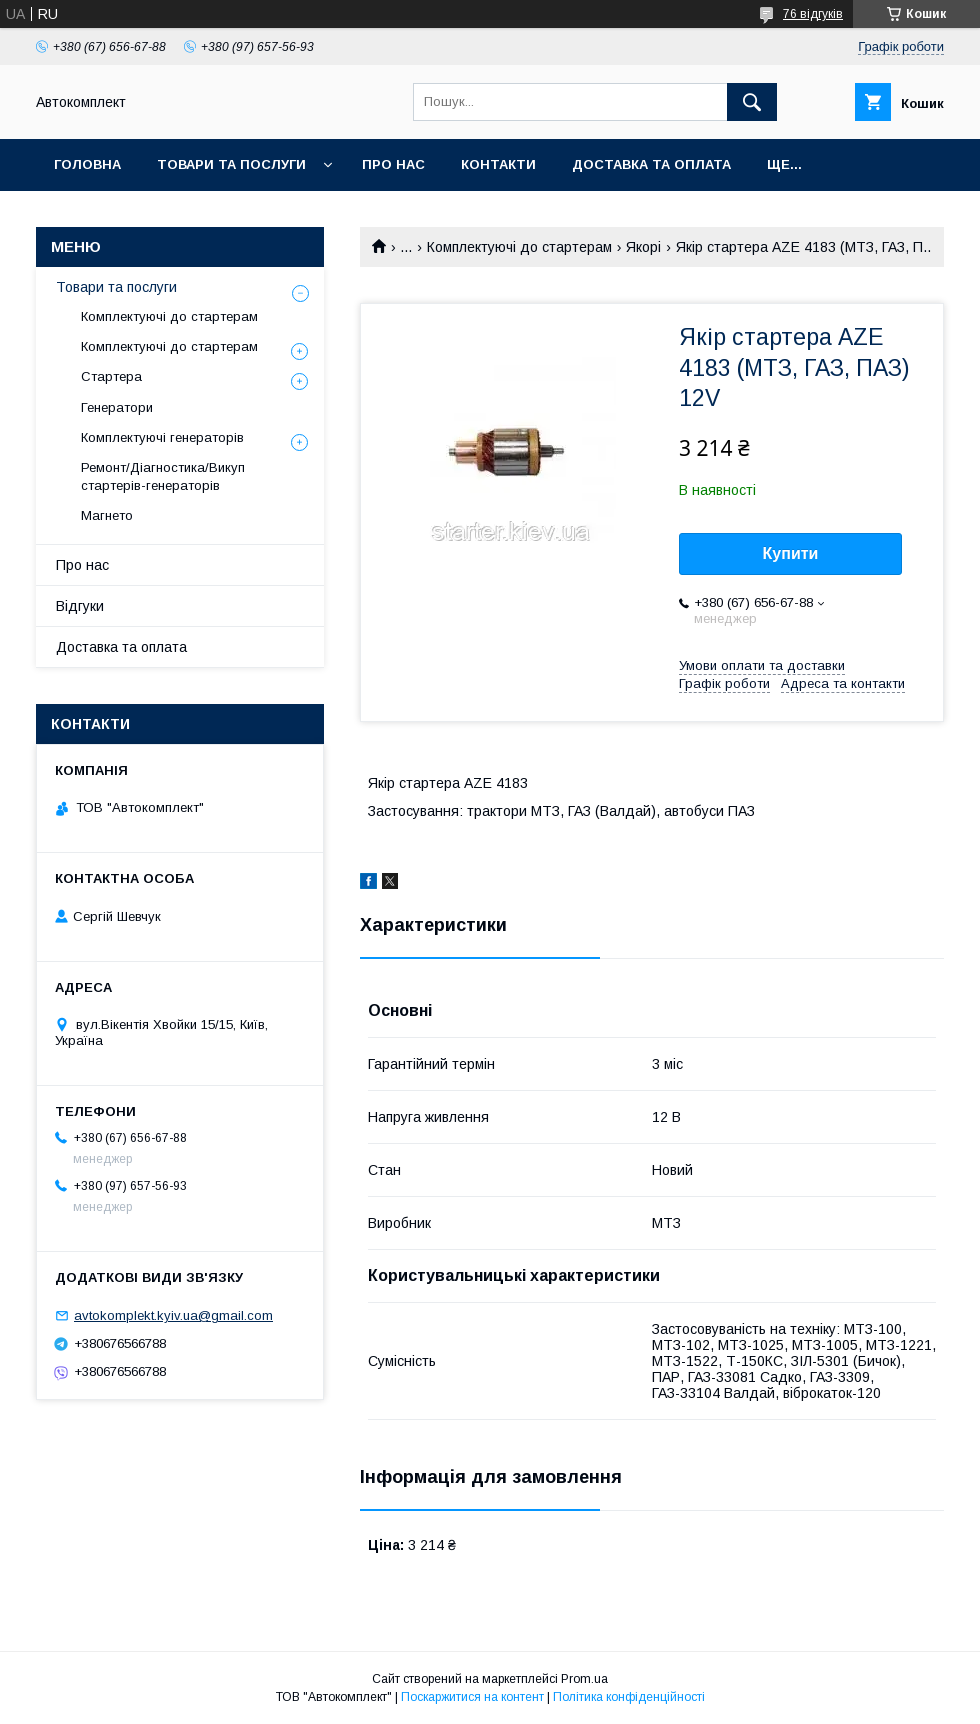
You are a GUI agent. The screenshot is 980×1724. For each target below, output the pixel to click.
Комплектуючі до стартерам (519, 247)
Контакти (498, 164)
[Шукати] (752, 102)
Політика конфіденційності (629, 1697)
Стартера (111, 376)
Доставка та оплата (651, 164)
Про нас (393, 164)
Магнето (107, 515)
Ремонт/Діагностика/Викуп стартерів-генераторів (163, 476)
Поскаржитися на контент (472, 1697)
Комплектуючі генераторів (162, 437)
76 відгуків (813, 14)
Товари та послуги (231, 164)
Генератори (117, 407)
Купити (791, 553)
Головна (87, 164)
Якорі (643, 247)
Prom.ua (584, 1679)
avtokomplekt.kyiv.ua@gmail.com (173, 1315)
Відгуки (80, 606)
